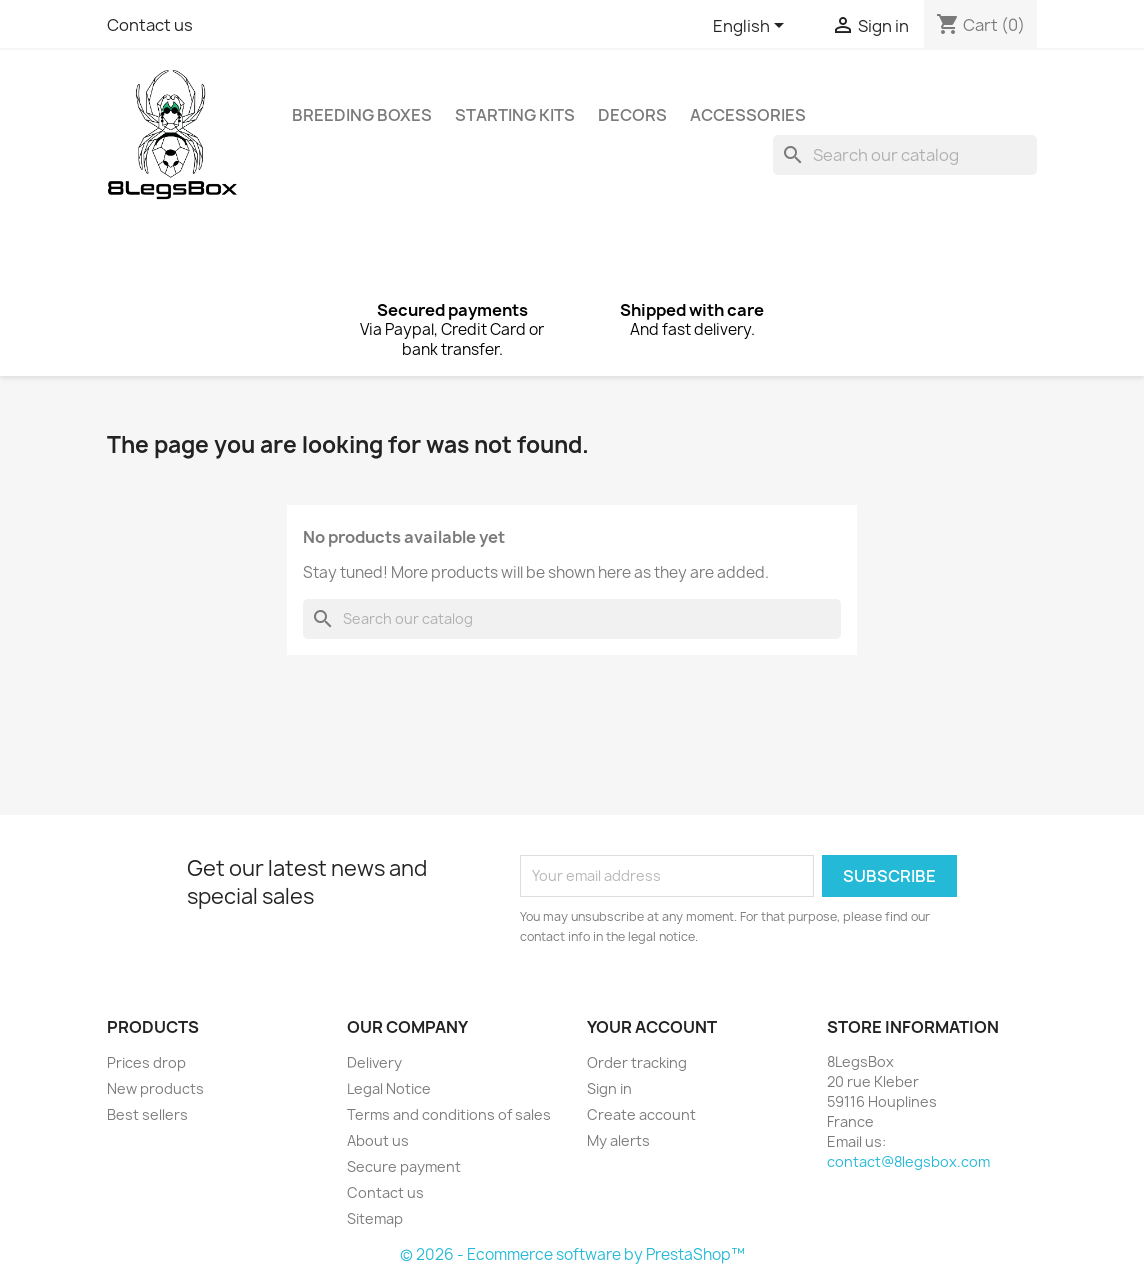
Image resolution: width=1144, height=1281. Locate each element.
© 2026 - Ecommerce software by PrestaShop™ (572, 1254)
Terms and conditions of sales (449, 1114)
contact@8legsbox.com (908, 1161)
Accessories (748, 115)
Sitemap (375, 1218)
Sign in (609, 1088)
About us (378, 1140)
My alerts (618, 1140)
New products (155, 1088)
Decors (632, 115)
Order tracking (637, 1062)
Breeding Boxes (362, 115)
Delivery (374, 1062)
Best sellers (147, 1114)
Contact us (150, 25)
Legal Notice (389, 1088)
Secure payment (404, 1166)
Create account (641, 1114)
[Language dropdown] (752, 27)
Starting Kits (515, 115)
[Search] (905, 155)
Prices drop (146, 1062)
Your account (652, 1027)
